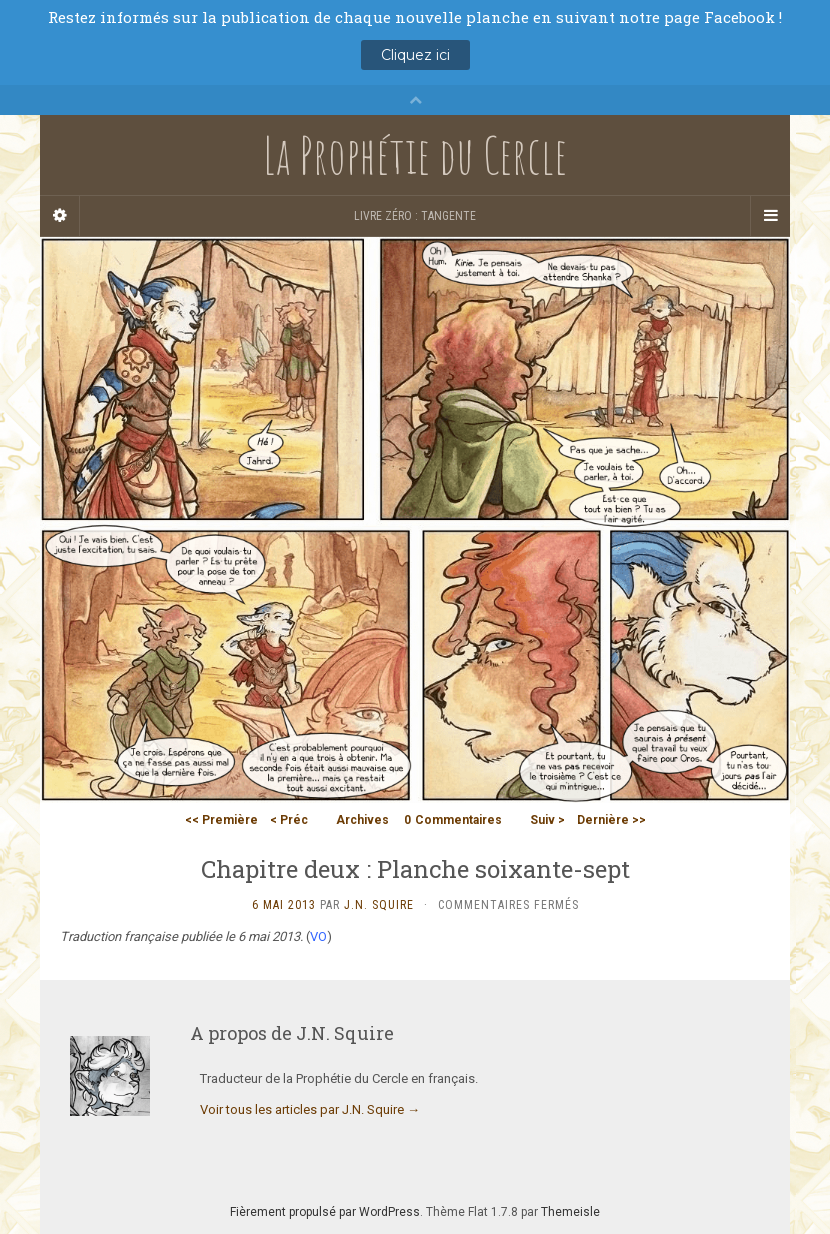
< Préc (289, 820)
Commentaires (453, 820)
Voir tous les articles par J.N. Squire (310, 1109)
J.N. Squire (379, 905)
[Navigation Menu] (770, 216)
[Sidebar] (60, 216)
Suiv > (547, 820)
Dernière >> (611, 820)
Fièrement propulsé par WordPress (325, 1212)
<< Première (221, 820)
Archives (362, 820)
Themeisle (570, 1212)
